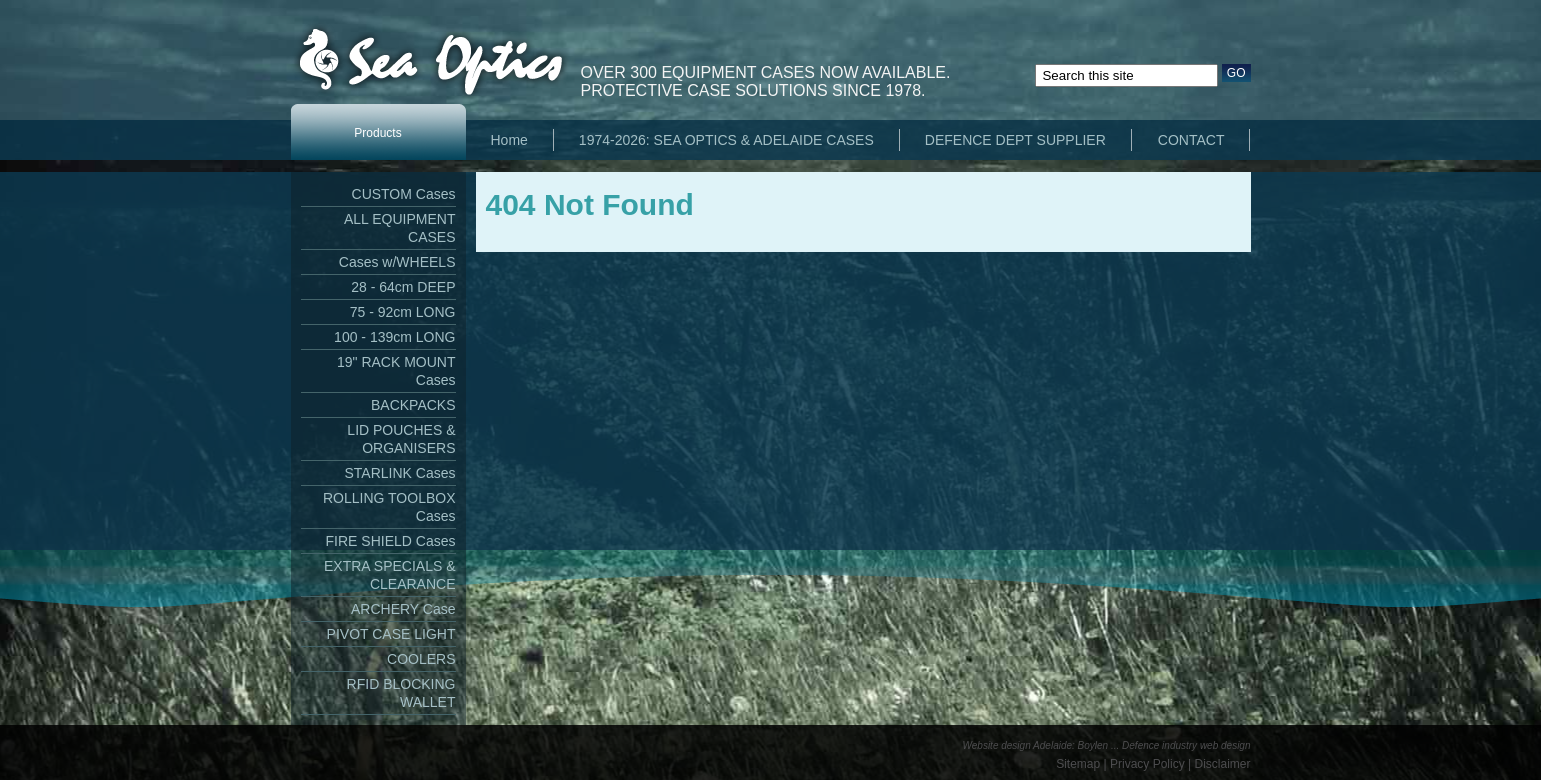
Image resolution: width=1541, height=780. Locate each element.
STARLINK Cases (400, 473)
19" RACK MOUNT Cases (396, 371)
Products (377, 133)
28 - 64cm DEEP (403, 287)
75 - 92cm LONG (403, 312)
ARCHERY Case (403, 609)
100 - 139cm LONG (394, 337)
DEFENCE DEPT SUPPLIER (1015, 140)
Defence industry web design (1186, 745)
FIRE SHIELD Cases (391, 541)
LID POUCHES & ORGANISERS (401, 439)
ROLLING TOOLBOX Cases (389, 507)
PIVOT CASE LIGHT (391, 634)
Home (509, 140)
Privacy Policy (1147, 764)
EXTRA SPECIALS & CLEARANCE (390, 575)
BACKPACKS (413, 405)
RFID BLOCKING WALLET (401, 693)
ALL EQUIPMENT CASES (400, 228)
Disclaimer (1222, 764)
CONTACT (1191, 140)
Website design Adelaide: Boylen (1036, 745)
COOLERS (421, 659)
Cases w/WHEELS (397, 262)
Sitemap (1078, 764)
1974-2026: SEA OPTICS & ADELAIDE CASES (726, 140)
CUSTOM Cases (404, 194)
